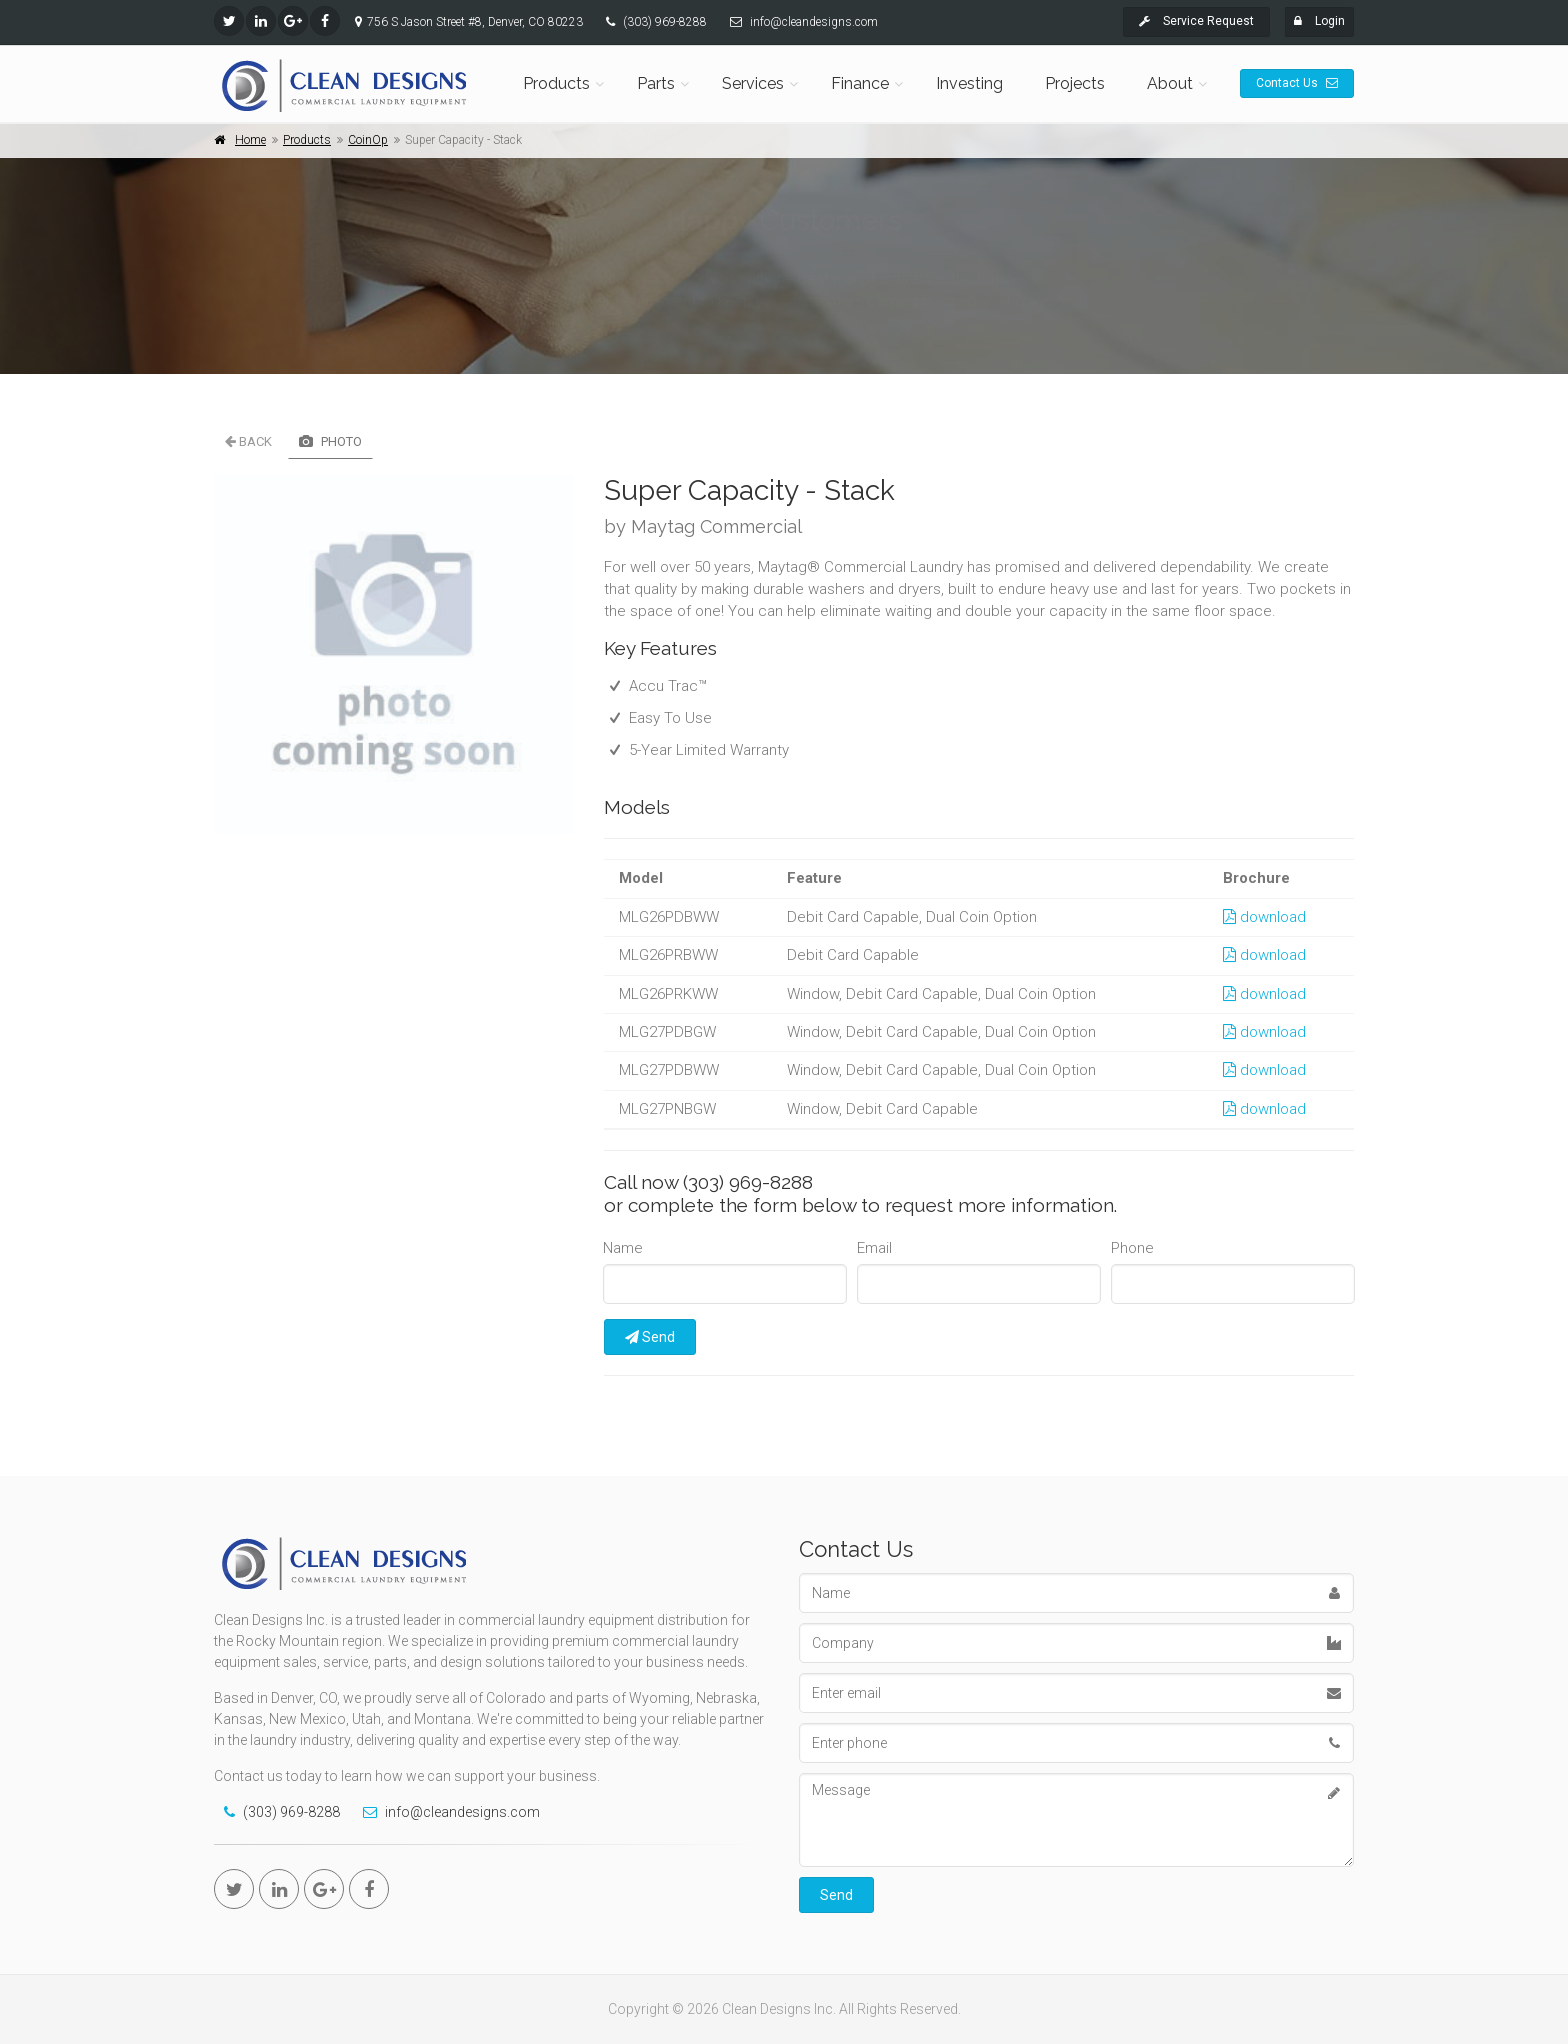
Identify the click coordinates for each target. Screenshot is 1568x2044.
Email (874, 1248)
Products (556, 83)
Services (753, 83)
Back (248, 441)
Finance (860, 83)
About (1170, 83)
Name (623, 1248)
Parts (656, 83)
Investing (969, 83)
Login (1319, 21)
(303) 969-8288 (665, 22)
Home (250, 140)
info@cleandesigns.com (814, 22)
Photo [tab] (330, 441)
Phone (1132, 1248)
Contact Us (1297, 83)
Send (650, 1337)
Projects (1075, 83)
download (1264, 917)
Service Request (1196, 21)
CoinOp (368, 140)
